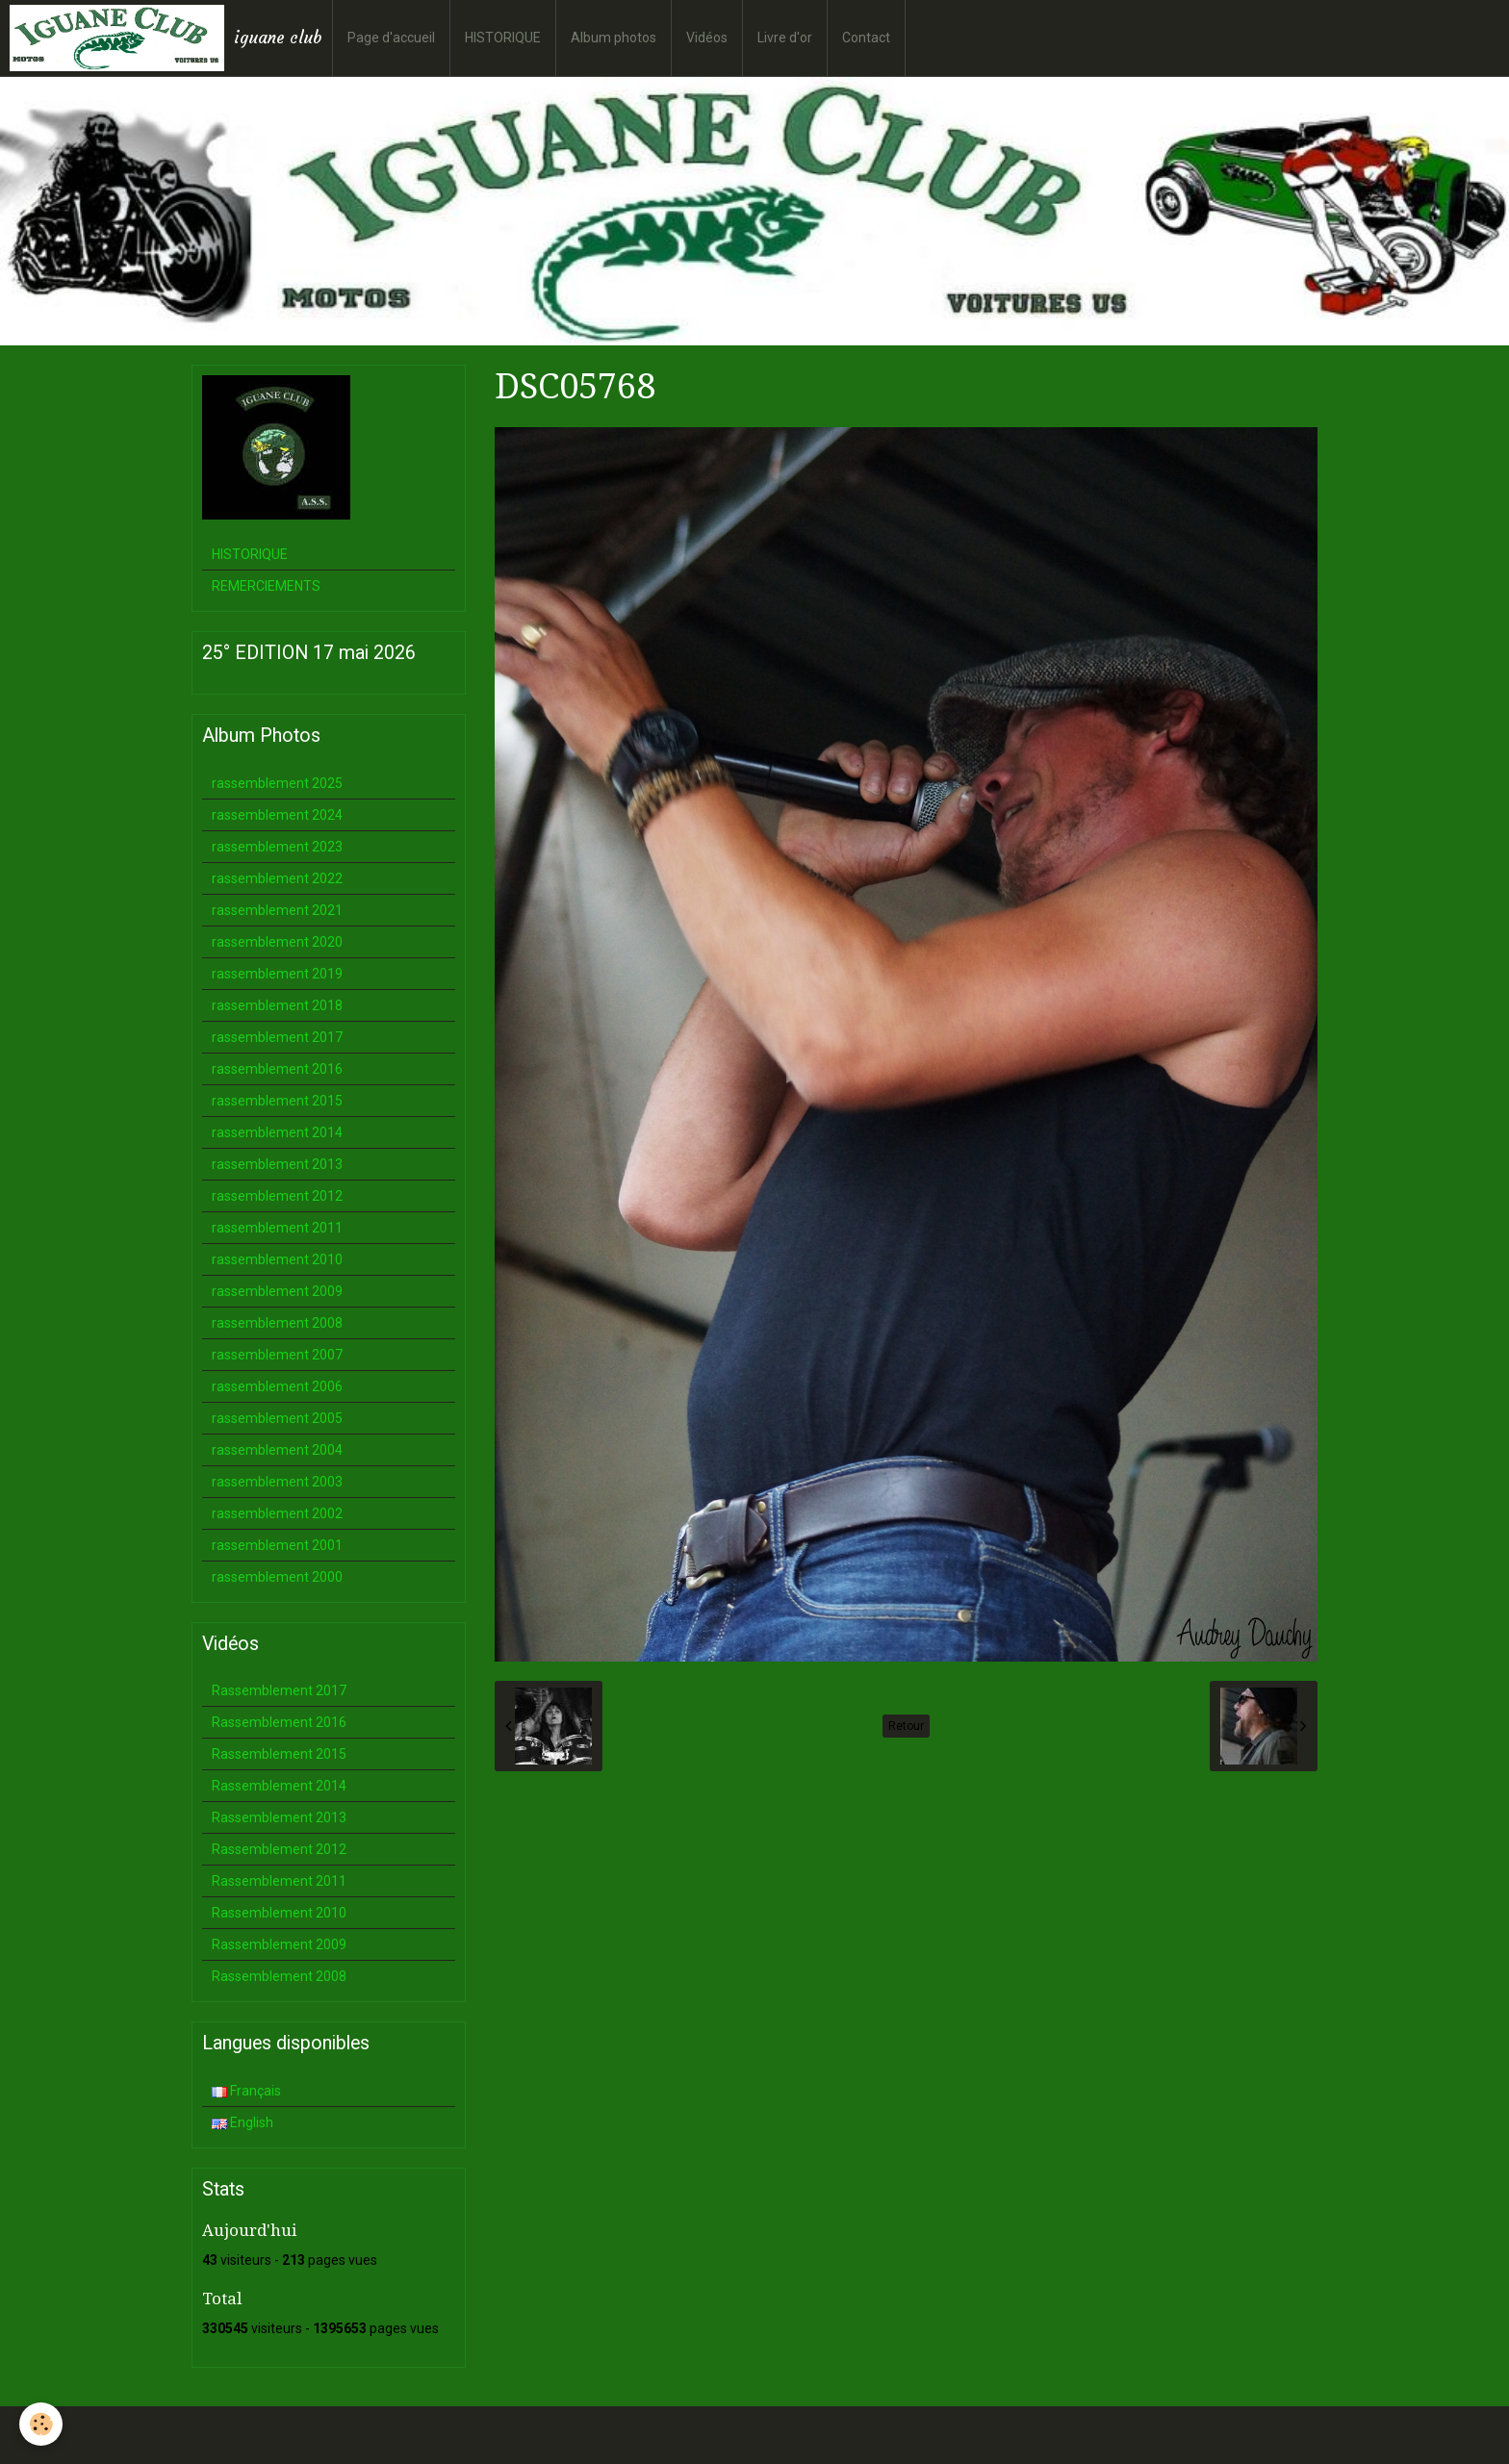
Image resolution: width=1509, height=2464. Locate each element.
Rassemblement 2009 (279, 1944)
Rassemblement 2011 (279, 1881)
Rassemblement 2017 (279, 1690)
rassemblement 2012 (277, 1196)
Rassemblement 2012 (279, 1849)
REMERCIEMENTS (266, 586)
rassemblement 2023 (277, 846)
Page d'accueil (391, 37)
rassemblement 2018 (277, 1005)
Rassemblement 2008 (279, 1976)
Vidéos (707, 37)
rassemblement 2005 (277, 1418)
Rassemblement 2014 (279, 1785)
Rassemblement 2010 (279, 1912)
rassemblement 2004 (277, 1450)
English (242, 2122)
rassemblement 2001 (277, 1545)
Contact (866, 37)
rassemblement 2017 (277, 1037)
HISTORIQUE (503, 37)
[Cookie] (41, 2424)
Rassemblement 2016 (279, 1722)
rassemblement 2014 (277, 1132)
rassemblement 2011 (277, 1227)
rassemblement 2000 (277, 1577)
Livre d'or (784, 37)
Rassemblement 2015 (279, 1754)
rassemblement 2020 (277, 942)
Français (246, 2090)
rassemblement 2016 (277, 1069)
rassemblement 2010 (277, 1259)
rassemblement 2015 (277, 1100)
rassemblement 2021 (277, 910)
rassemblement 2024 (277, 815)
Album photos (613, 37)
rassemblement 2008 (277, 1323)
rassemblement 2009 (277, 1291)
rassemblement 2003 (277, 1481)
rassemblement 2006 (277, 1386)
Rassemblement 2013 (279, 1817)
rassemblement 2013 (277, 1164)
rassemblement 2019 (277, 973)
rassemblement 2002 (277, 1513)
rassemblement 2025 (277, 783)
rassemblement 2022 (277, 878)
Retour (906, 1726)
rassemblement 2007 (277, 1354)
